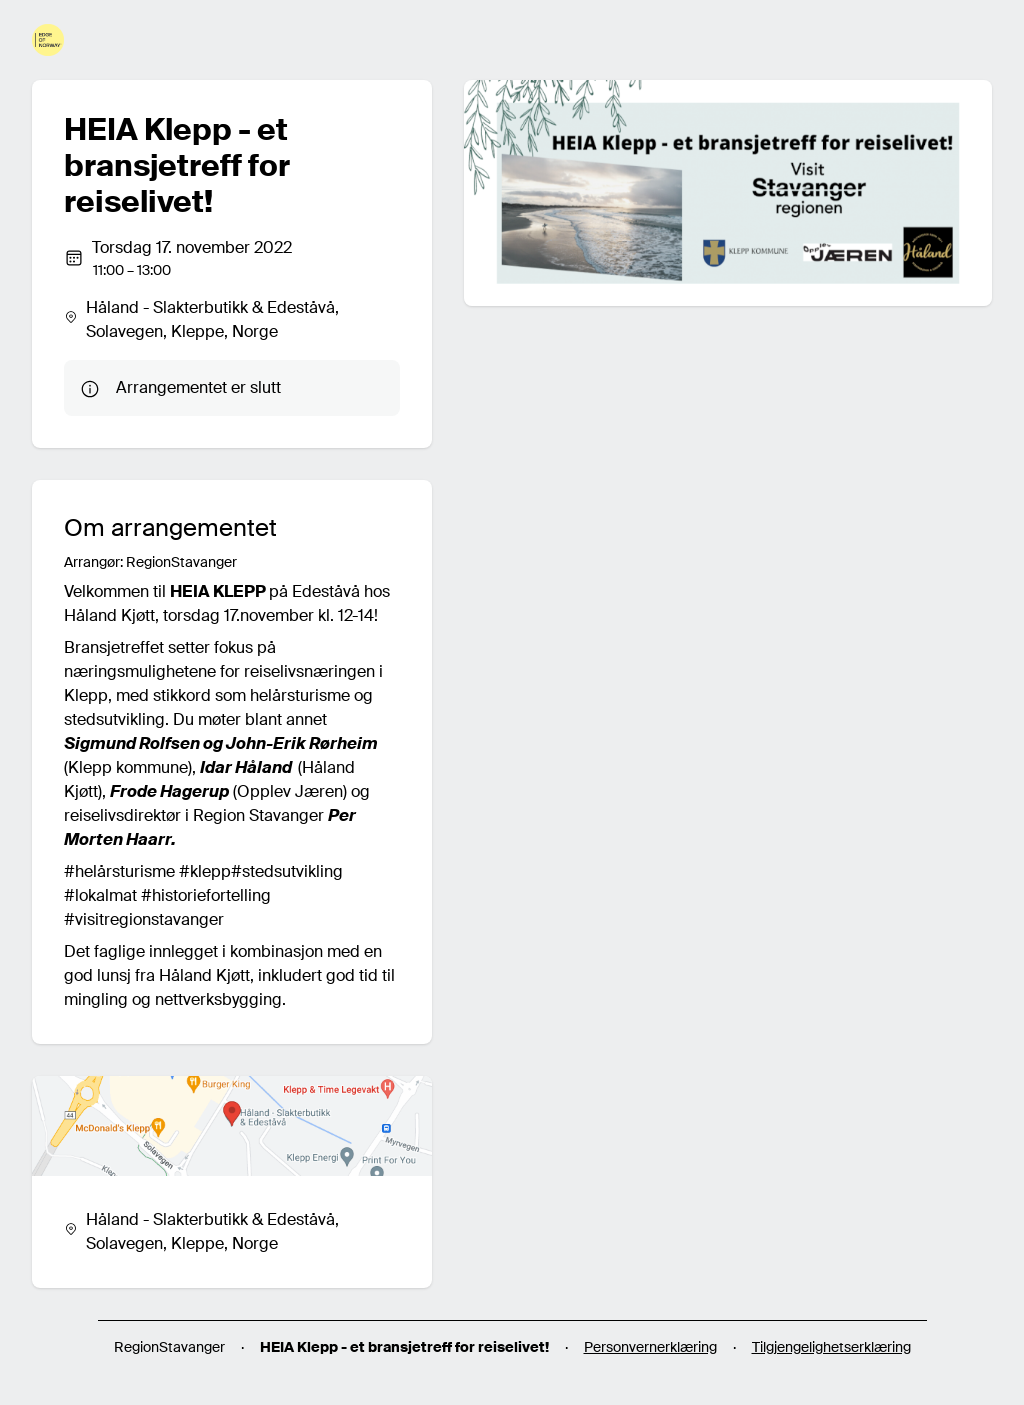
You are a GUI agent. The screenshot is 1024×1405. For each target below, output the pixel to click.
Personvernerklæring (650, 1347)
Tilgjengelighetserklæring (831, 1347)
